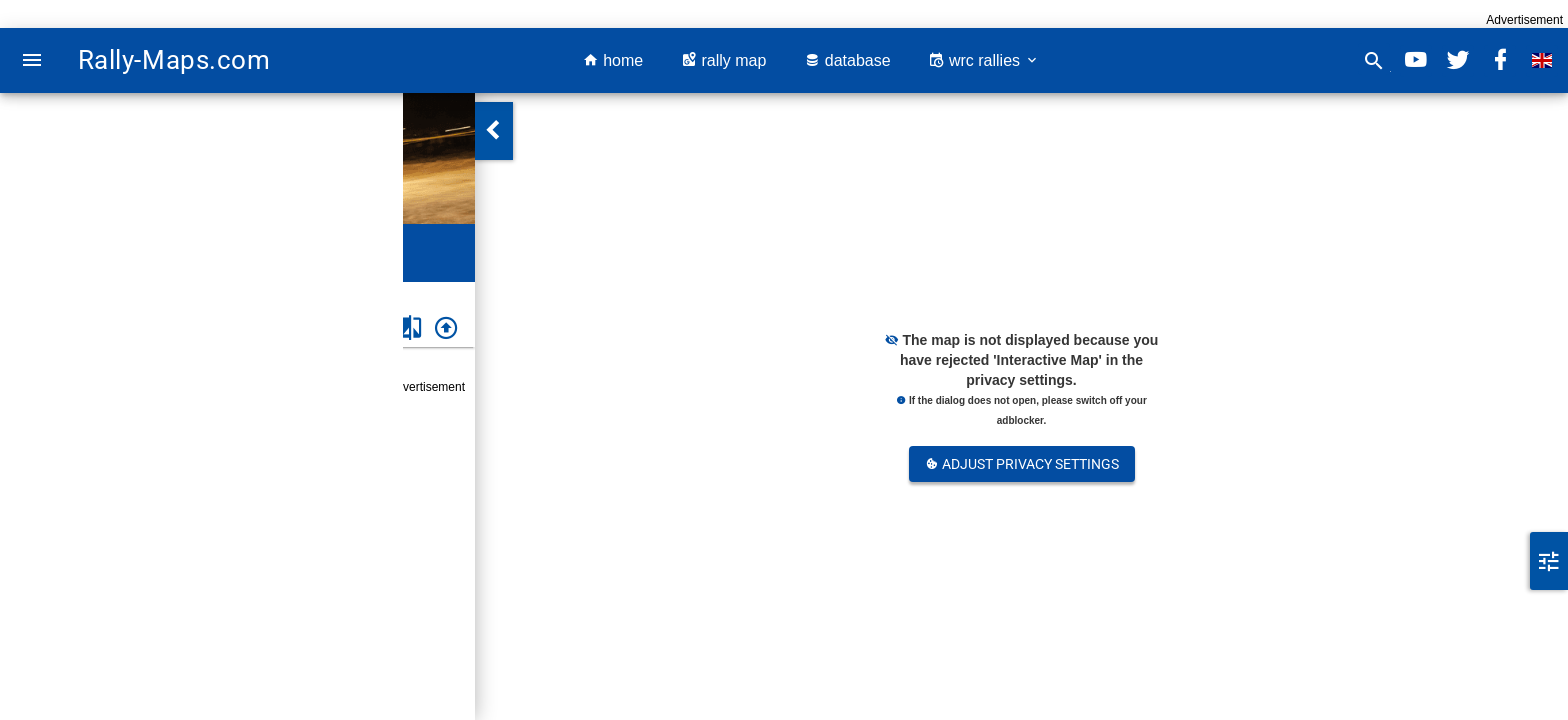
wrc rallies (984, 60)
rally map (723, 60)
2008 (214, 295)
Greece (90, 295)
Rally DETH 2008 (189, 471)
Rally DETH (155, 295)
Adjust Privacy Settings (1022, 464)
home (613, 60)
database (847, 60)
